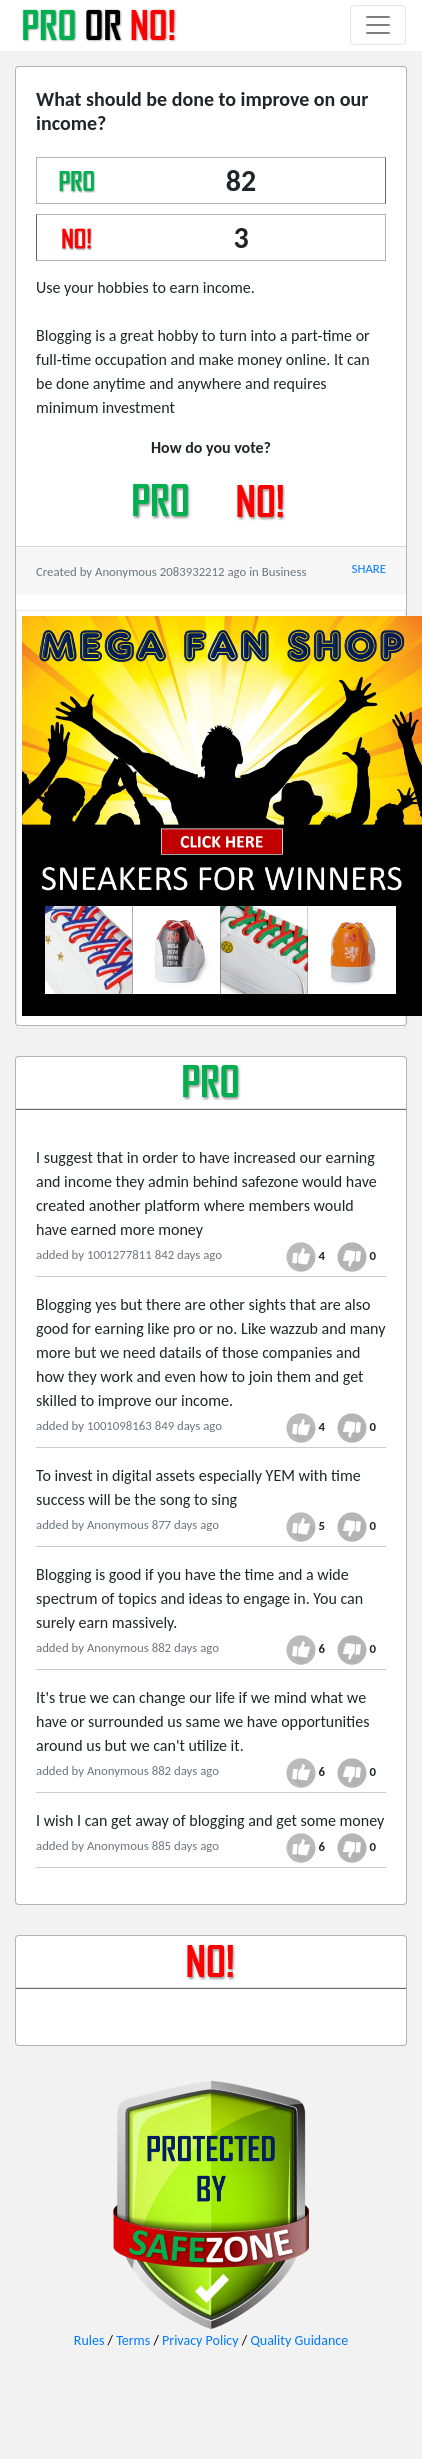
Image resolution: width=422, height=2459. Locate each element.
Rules (89, 2340)
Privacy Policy (200, 2340)
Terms (133, 2340)
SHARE (369, 568)
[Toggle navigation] (378, 25)
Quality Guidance (299, 2340)
